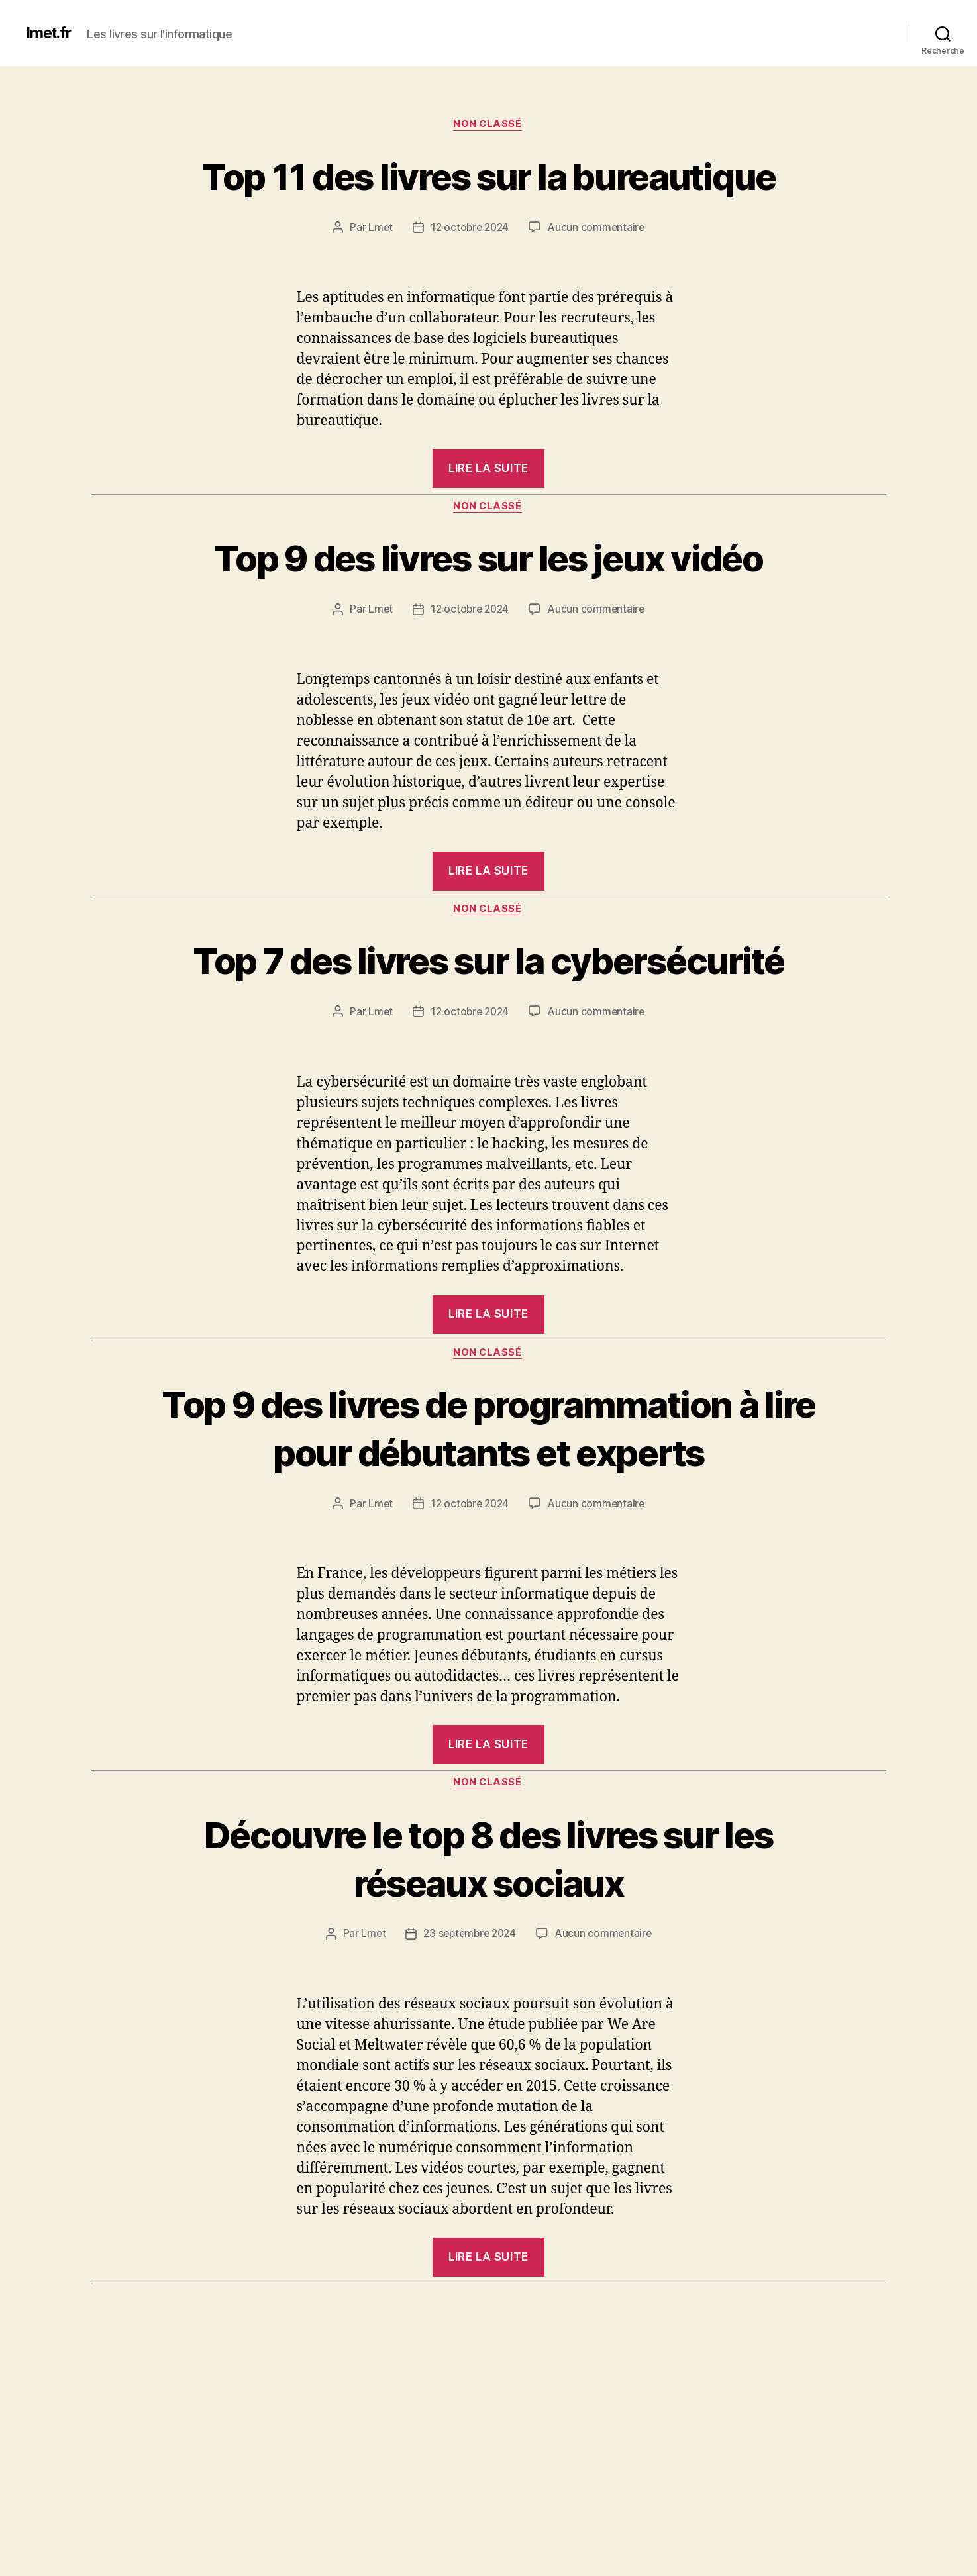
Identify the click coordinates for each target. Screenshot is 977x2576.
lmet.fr (50, 33)
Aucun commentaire (598, 276)
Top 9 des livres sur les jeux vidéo (488, 606)
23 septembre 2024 (470, 2084)
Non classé (488, 125)
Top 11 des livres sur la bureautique (488, 200)
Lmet (378, 276)
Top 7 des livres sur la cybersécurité (488, 1034)
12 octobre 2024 (470, 276)
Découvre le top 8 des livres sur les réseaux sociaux (488, 2007)
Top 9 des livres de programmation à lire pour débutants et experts (489, 1552)
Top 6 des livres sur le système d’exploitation (488, 2520)
